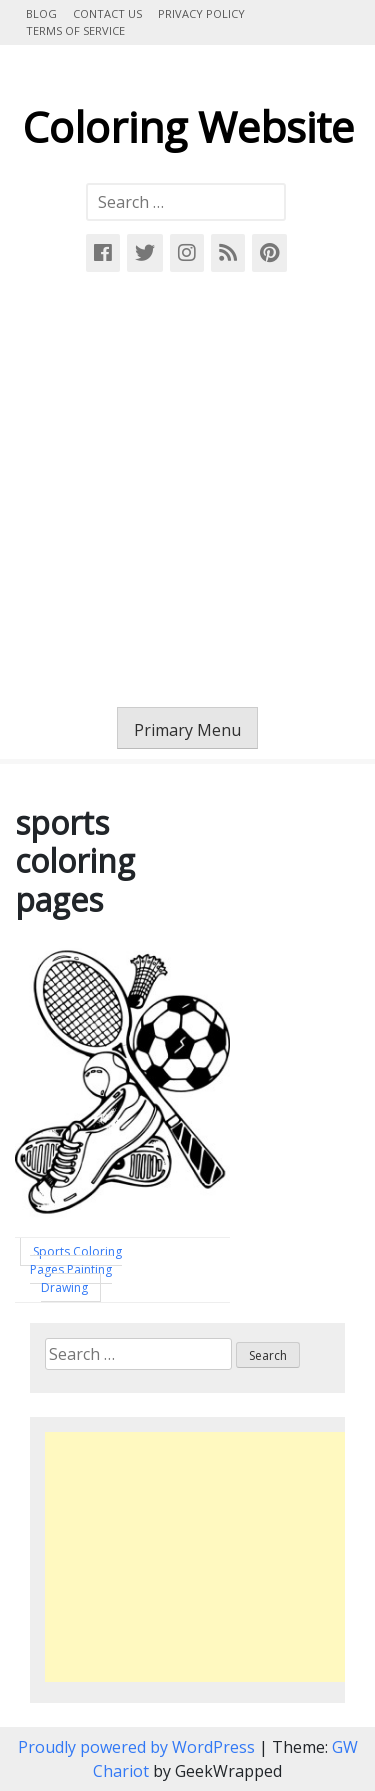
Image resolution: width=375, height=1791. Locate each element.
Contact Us (107, 13)
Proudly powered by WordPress (138, 1747)
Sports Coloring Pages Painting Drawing (76, 1269)
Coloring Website (188, 126)
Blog (41, 13)
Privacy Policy (201, 13)
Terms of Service (75, 30)
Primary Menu (187, 730)
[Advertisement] (187, 489)
